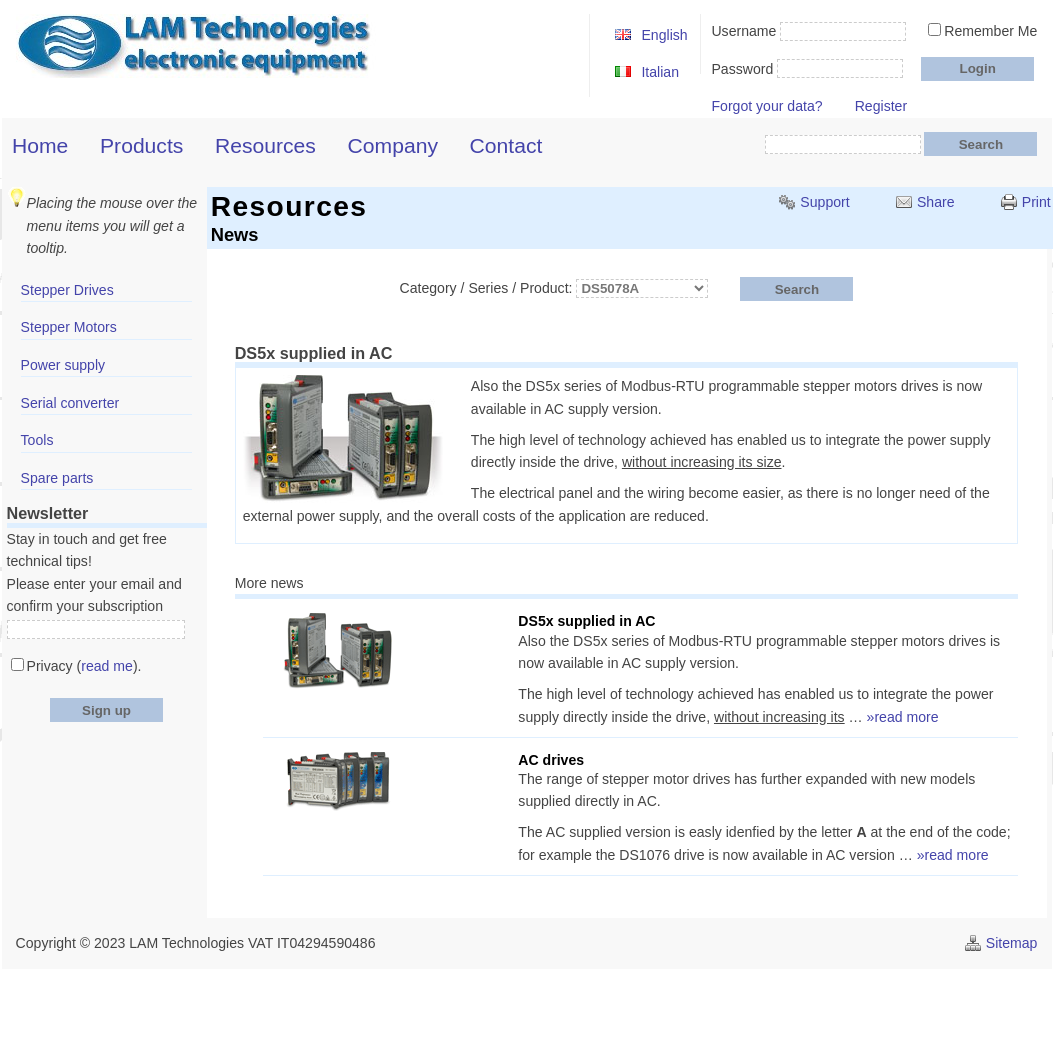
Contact (506, 145)
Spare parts (57, 478)
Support (824, 202)
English (664, 35)
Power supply (63, 365)
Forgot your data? (766, 106)
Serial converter (70, 403)
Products (141, 145)
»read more (903, 717)
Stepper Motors (69, 327)
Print (1036, 202)
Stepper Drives (67, 290)
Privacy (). (84, 666)
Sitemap (1012, 943)
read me (107, 666)
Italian (660, 72)
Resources (265, 145)
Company (393, 145)
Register (881, 106)
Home (40, 145)
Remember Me (990, 31)
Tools (37, 440)
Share (936, 202)
